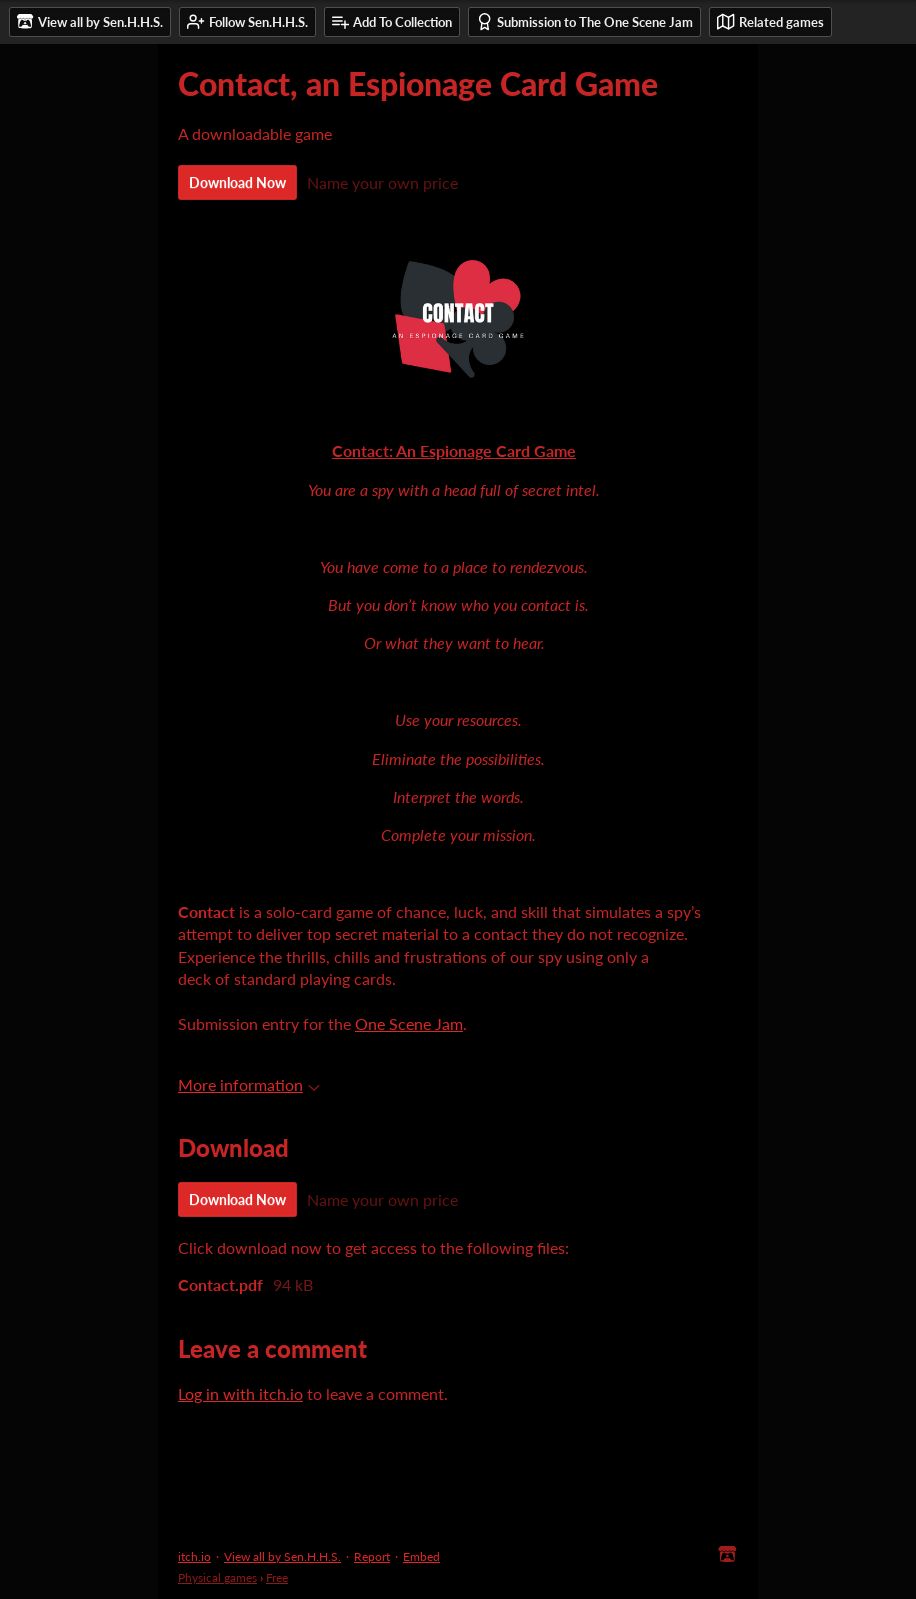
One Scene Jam (409, 1023)
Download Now (237, 182)
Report (372, 1556)
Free (277, 1577)
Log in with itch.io (240, 1393)
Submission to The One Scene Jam (584, 21)
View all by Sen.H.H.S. (282, 1556)
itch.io (194, 1556)
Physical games (217, 1577)
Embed (421, 1556)
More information (249, 1084)
